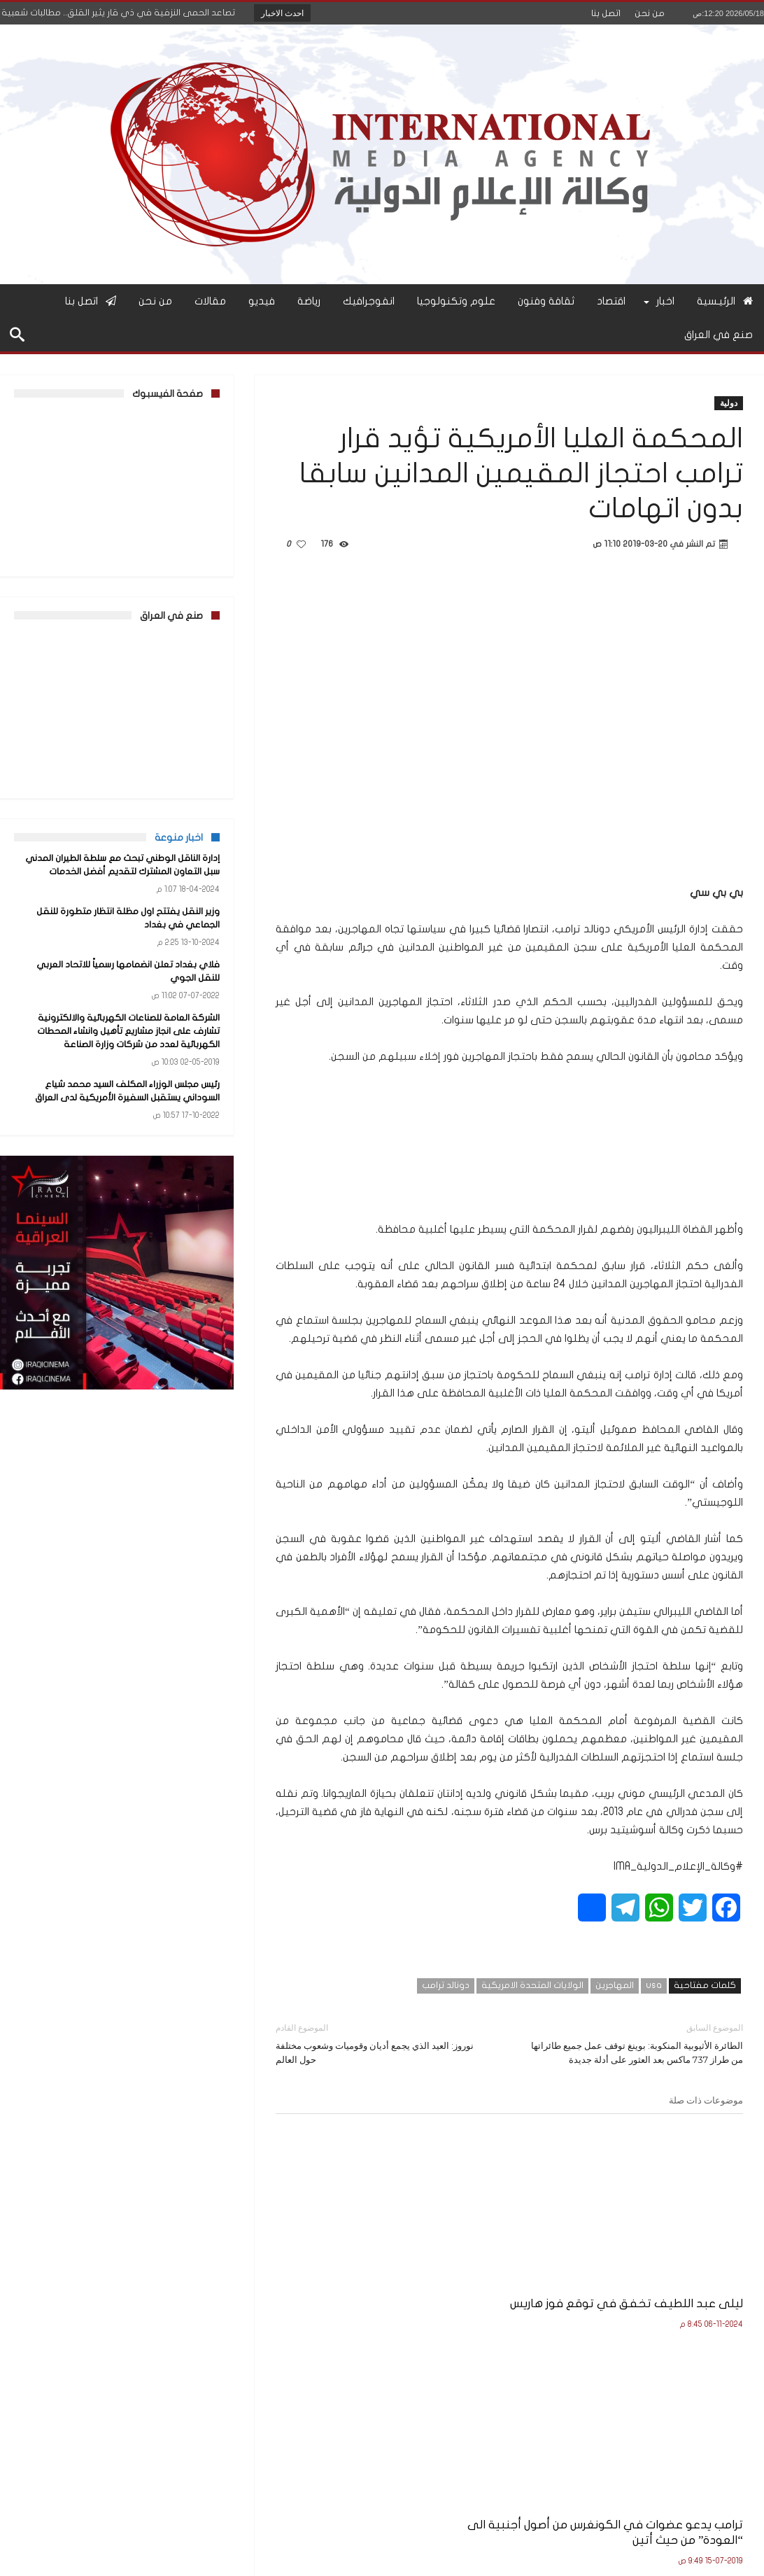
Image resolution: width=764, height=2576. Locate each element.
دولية (728, 403)
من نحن (650, 13)
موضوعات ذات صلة (706, 2100)
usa (654, 1985)
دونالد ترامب (445, 1985)
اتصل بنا (606, 13)
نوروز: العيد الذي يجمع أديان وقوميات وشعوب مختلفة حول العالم (382, 2043)
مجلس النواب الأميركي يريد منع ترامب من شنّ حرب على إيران (352, 2265)
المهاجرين (614, 1985)
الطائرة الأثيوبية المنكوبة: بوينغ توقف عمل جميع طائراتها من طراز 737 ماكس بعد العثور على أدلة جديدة (636, 2043)
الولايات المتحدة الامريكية (532, 1985)
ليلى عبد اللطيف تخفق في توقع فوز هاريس (670, 2258)
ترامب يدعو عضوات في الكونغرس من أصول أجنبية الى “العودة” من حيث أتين (517, 2265)
